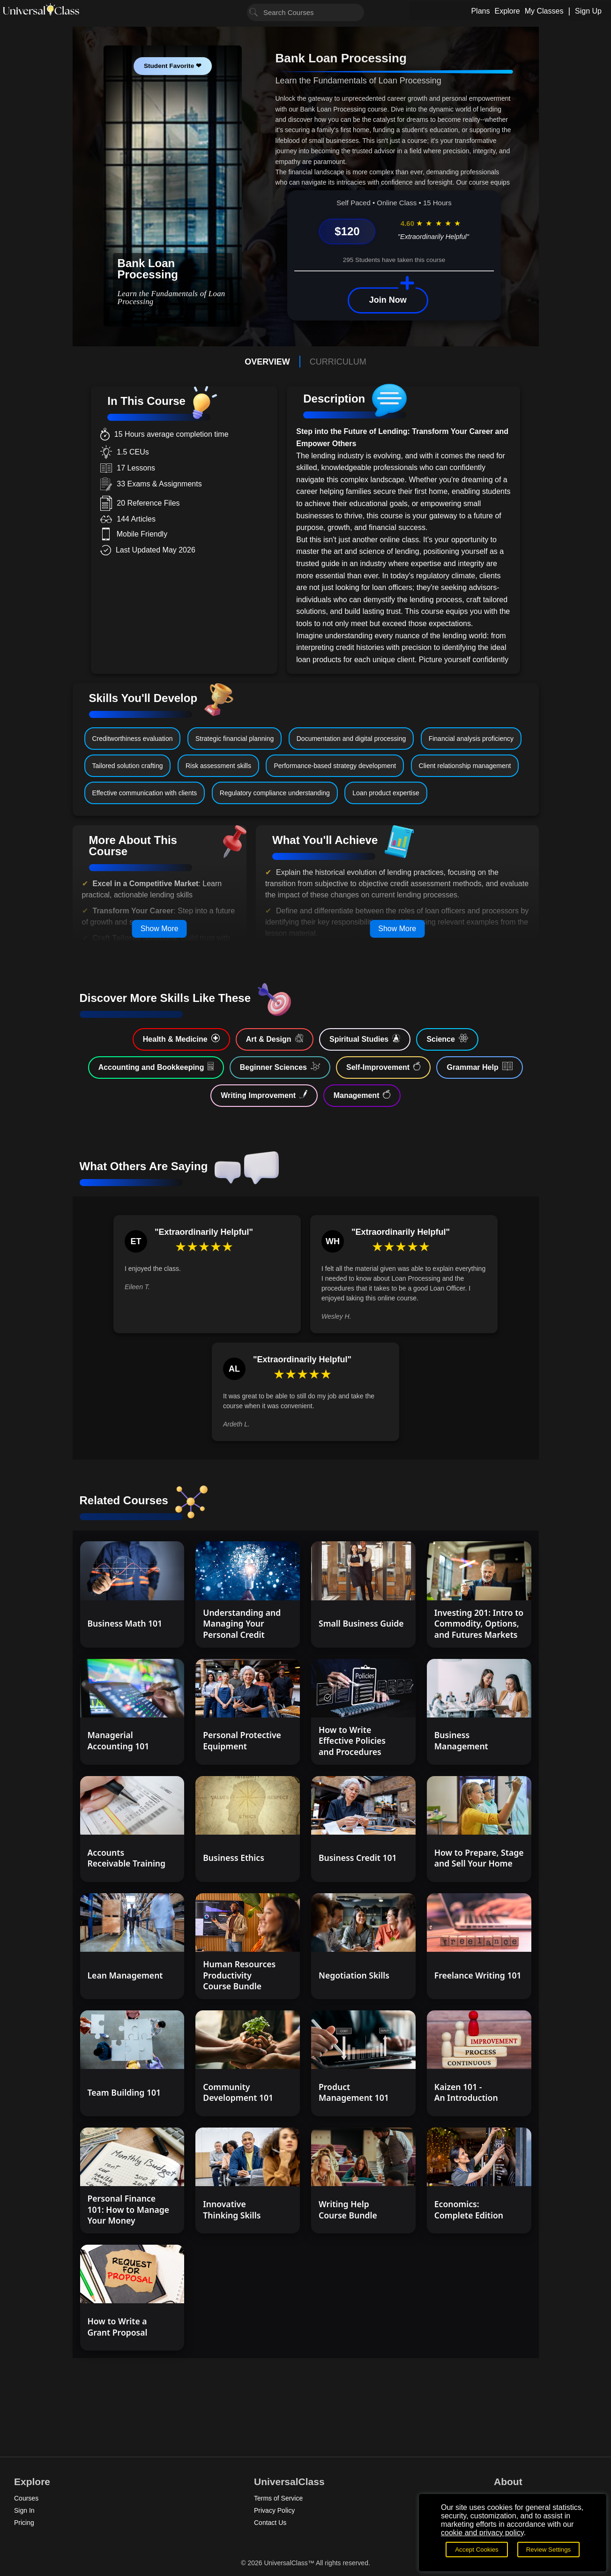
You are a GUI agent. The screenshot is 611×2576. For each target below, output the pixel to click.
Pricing (24, 2522)
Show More (160, 929)
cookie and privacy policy (482, 2533)
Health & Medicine (181, 1038)
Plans (480, 11)
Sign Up (588, 11)
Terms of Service (278, 2498)
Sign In (24, 2510)
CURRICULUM (338, 361)
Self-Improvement (383, 1066)
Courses (26, 2498)
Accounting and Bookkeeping (156, 1066)
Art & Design (274, 1038)
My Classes (544, 11)
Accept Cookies (477, 2549)
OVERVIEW (267, 361)
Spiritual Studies (364, 1038)
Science (447, 1038)
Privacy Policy (274, 2510)
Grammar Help (480, 1066)
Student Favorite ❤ (172, 65)
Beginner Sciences (280, 1066)
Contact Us (270, 2522)
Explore (507, 11)
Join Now (388, 300)
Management (362, 1094)
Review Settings (548, 2549)
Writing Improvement (264, 1094)
